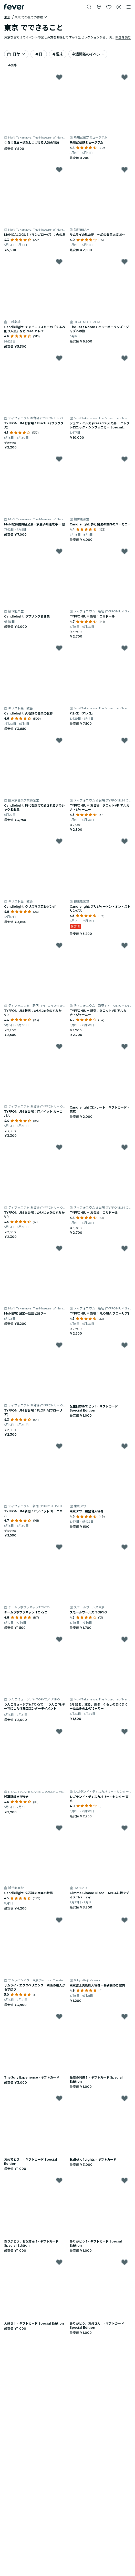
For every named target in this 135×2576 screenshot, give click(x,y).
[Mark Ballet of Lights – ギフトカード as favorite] (124, 2098)
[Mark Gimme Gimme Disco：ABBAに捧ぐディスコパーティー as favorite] (124, 1828)
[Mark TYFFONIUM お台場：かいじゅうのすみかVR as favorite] (59, 1147)
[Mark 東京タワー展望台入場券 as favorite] (124, 1446)
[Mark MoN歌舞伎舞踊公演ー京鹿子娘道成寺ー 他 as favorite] (59, 459)
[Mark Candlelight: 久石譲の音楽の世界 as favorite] (59, 648)
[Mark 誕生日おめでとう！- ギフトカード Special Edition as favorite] (124, 1345)
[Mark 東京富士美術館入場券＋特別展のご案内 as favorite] (124, 1920)
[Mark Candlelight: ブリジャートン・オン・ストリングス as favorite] (124, 841)
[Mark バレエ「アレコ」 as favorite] (124, 648)
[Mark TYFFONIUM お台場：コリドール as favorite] (124, 1147)
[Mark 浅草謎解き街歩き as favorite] (59, 1731)
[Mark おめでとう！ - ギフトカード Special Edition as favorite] (59, 2098)
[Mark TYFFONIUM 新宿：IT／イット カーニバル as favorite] (59, 1446)
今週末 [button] (57, 54)
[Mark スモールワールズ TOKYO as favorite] (124, 1547)
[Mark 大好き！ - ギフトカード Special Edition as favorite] (59, 2262)
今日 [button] (38, 54)
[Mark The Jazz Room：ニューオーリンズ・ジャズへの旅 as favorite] (124, 261)
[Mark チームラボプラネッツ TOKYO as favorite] (59, 1547)
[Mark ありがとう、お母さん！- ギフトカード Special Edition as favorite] (124, 2262)
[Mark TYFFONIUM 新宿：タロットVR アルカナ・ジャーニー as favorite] (124, 945)
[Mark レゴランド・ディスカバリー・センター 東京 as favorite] (124, 1731)
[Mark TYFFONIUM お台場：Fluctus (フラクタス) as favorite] (59, 358)
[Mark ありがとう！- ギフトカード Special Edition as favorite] (124, 2180)
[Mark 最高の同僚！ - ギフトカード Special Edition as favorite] (124, 2016)
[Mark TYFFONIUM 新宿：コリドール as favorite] (124, 551)
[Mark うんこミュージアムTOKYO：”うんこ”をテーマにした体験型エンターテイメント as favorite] (59, 1639)
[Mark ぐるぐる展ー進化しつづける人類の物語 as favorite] (59, 77)
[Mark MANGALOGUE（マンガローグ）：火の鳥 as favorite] (59, 169)
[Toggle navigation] (128, 7)
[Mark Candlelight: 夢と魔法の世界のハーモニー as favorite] (124, 459)
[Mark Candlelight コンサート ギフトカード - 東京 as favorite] (124, 1046)
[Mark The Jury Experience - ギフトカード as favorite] (59, 2016)
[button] (31, 17)
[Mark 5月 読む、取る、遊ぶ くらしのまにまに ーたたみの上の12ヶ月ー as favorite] (124, 1639)
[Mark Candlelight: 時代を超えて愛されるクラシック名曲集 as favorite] (59, 740)
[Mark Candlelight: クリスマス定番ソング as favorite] (59, 841)
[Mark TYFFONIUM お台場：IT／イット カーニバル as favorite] (59, 1046)
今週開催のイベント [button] (88, 54)
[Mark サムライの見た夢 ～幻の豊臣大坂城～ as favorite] (124, 169)
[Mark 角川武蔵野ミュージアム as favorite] (124, 77)
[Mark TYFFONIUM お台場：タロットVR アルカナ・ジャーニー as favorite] (124, 740)
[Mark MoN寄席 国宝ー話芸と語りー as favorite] (59, 1248)
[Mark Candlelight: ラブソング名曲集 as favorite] (59, 551)
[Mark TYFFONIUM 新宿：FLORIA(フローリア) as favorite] (124, 1248)
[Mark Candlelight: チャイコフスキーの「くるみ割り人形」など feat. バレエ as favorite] (59, 261)
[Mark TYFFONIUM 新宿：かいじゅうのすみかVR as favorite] (59, 945)
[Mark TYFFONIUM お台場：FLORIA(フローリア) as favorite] (59, 1345)
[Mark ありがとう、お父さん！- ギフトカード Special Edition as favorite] (59, 2180)
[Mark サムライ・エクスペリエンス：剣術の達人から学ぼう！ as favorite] (59, 1920)
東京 (7, 17)
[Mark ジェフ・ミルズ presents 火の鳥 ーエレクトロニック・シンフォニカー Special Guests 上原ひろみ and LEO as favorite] (124, 358)
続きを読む (123, 37)
